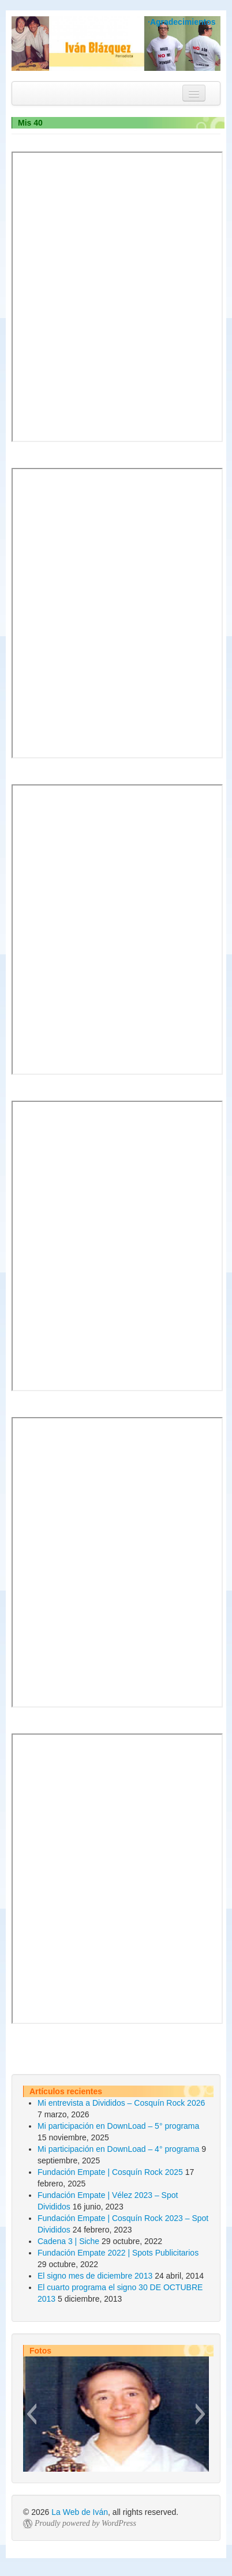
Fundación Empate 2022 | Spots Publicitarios (118, 2252)
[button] (31, 2414)
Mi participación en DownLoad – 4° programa (118, 2149)
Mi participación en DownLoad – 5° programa (118, 2126)
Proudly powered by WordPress (85, 2523)
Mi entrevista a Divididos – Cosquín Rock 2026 (121, 2102)
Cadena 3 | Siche (68, 2241)
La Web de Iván (79, 2512)
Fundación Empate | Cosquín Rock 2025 (110, 2172)
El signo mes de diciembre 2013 (95, 2275)
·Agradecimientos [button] (181, 22)
